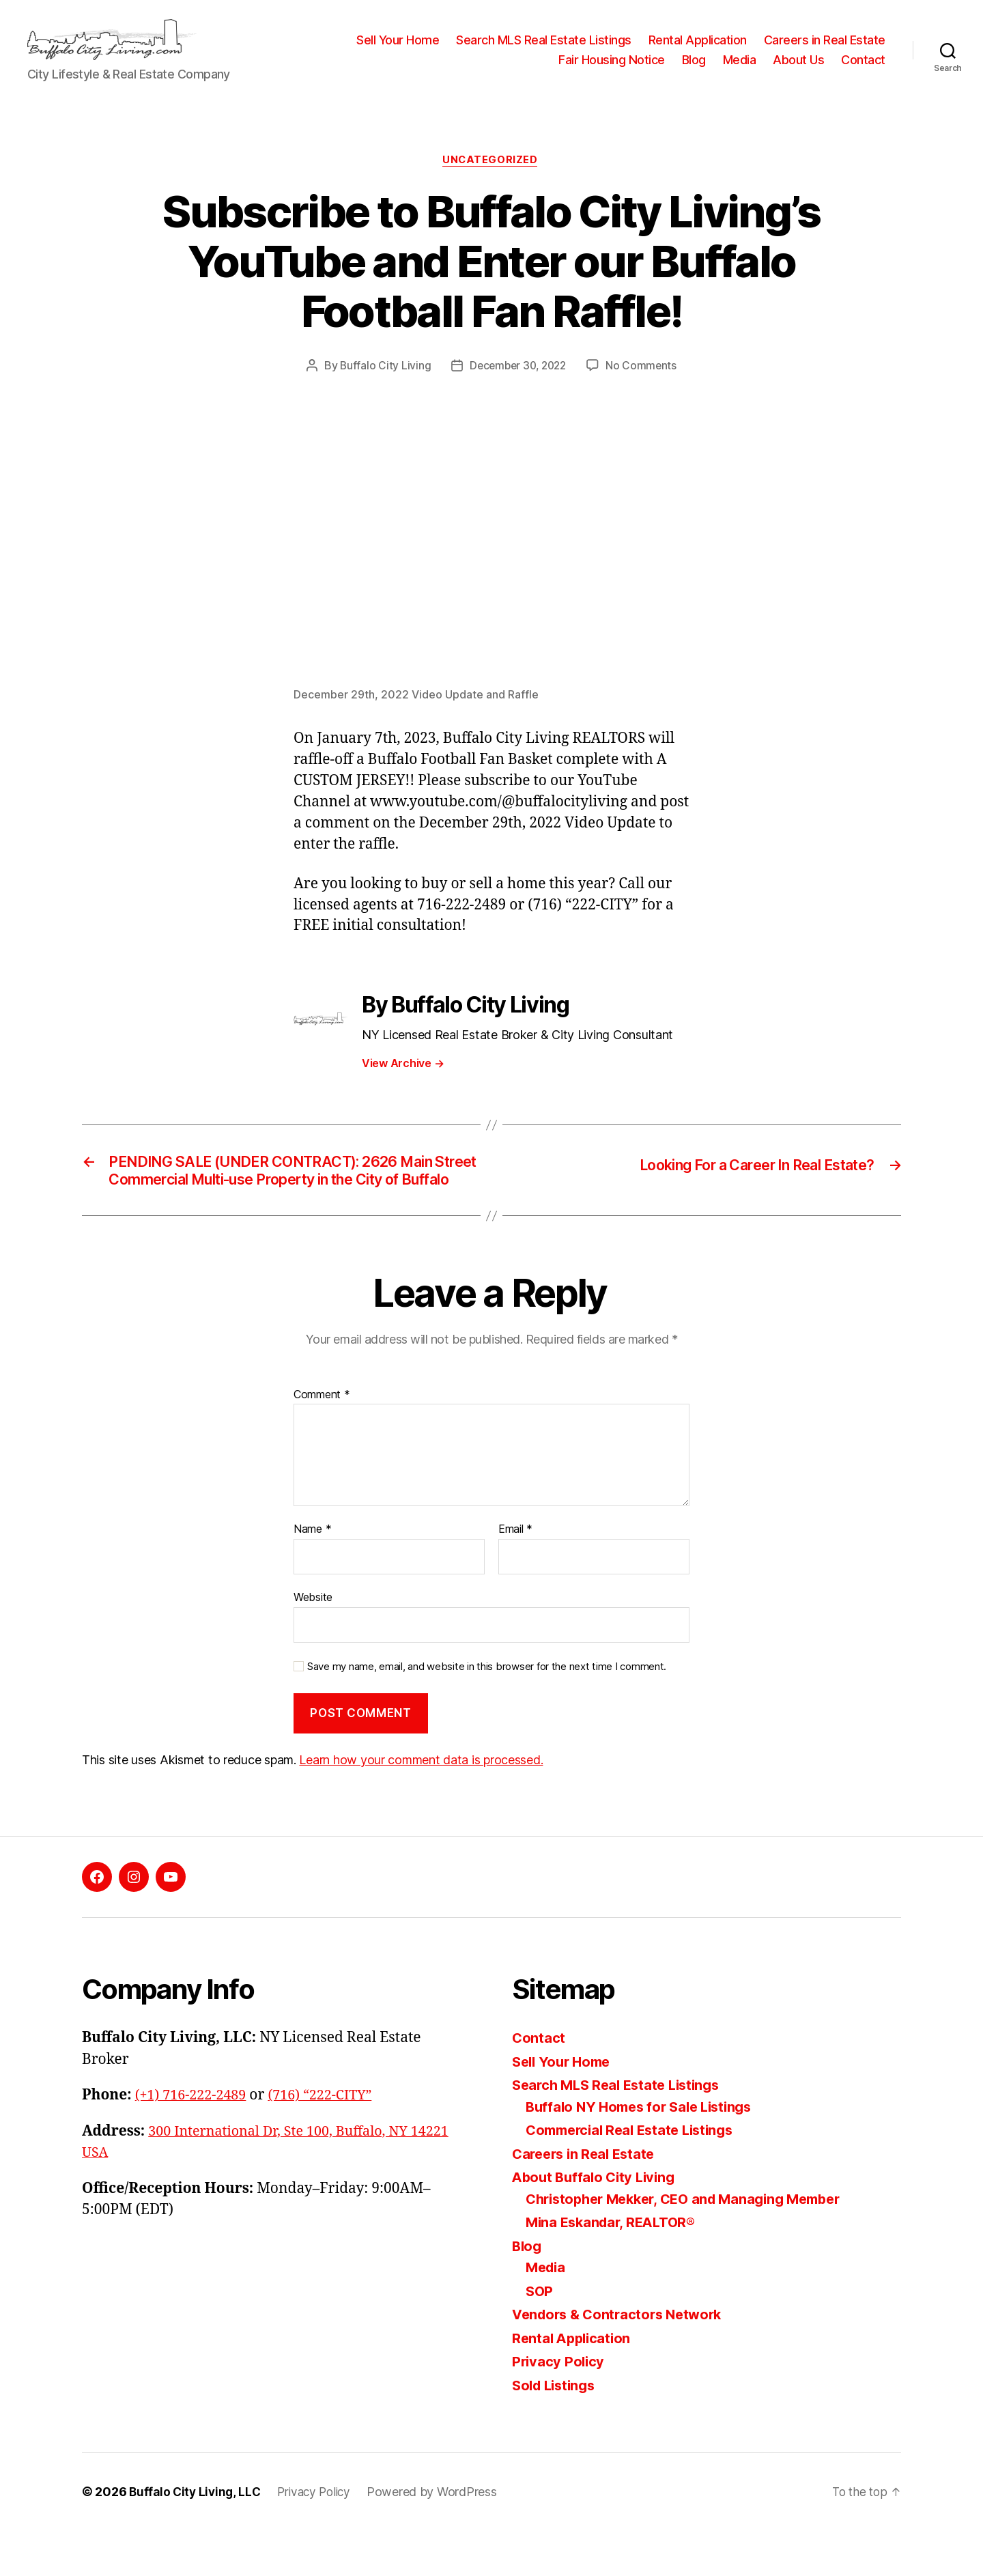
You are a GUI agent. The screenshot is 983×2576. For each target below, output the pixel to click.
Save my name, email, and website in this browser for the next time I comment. (486, 1712)
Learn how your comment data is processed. (421, 1805)
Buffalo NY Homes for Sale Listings (645, 2152)
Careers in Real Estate (824, 50)
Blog (694, 70)
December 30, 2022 (517, 387)
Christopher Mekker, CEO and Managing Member (693, 2244)
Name (312, 1576)
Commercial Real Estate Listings (636, 2175)
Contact (863, 70)
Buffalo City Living (381, 387)
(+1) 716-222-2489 (194, 2141)
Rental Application (698, 50)
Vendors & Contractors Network (622, 2359)
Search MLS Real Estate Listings (543, 50)
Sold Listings (556, 2430)
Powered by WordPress (440, 2537)
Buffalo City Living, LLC (196, 2537)
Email (515, 1576)
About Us (798, 70)
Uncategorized (491, 181)
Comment (322, 1440)
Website (313, 1643)
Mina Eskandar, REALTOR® (615, 2267)
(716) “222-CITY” (330, 2141)
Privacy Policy (559, 2407)
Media (739, 70)
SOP (540, 2336)
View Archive (403, 1085)
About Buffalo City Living (597, 2222)
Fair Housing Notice (611, 70)
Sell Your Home (397, 50)
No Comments (645, 387)
